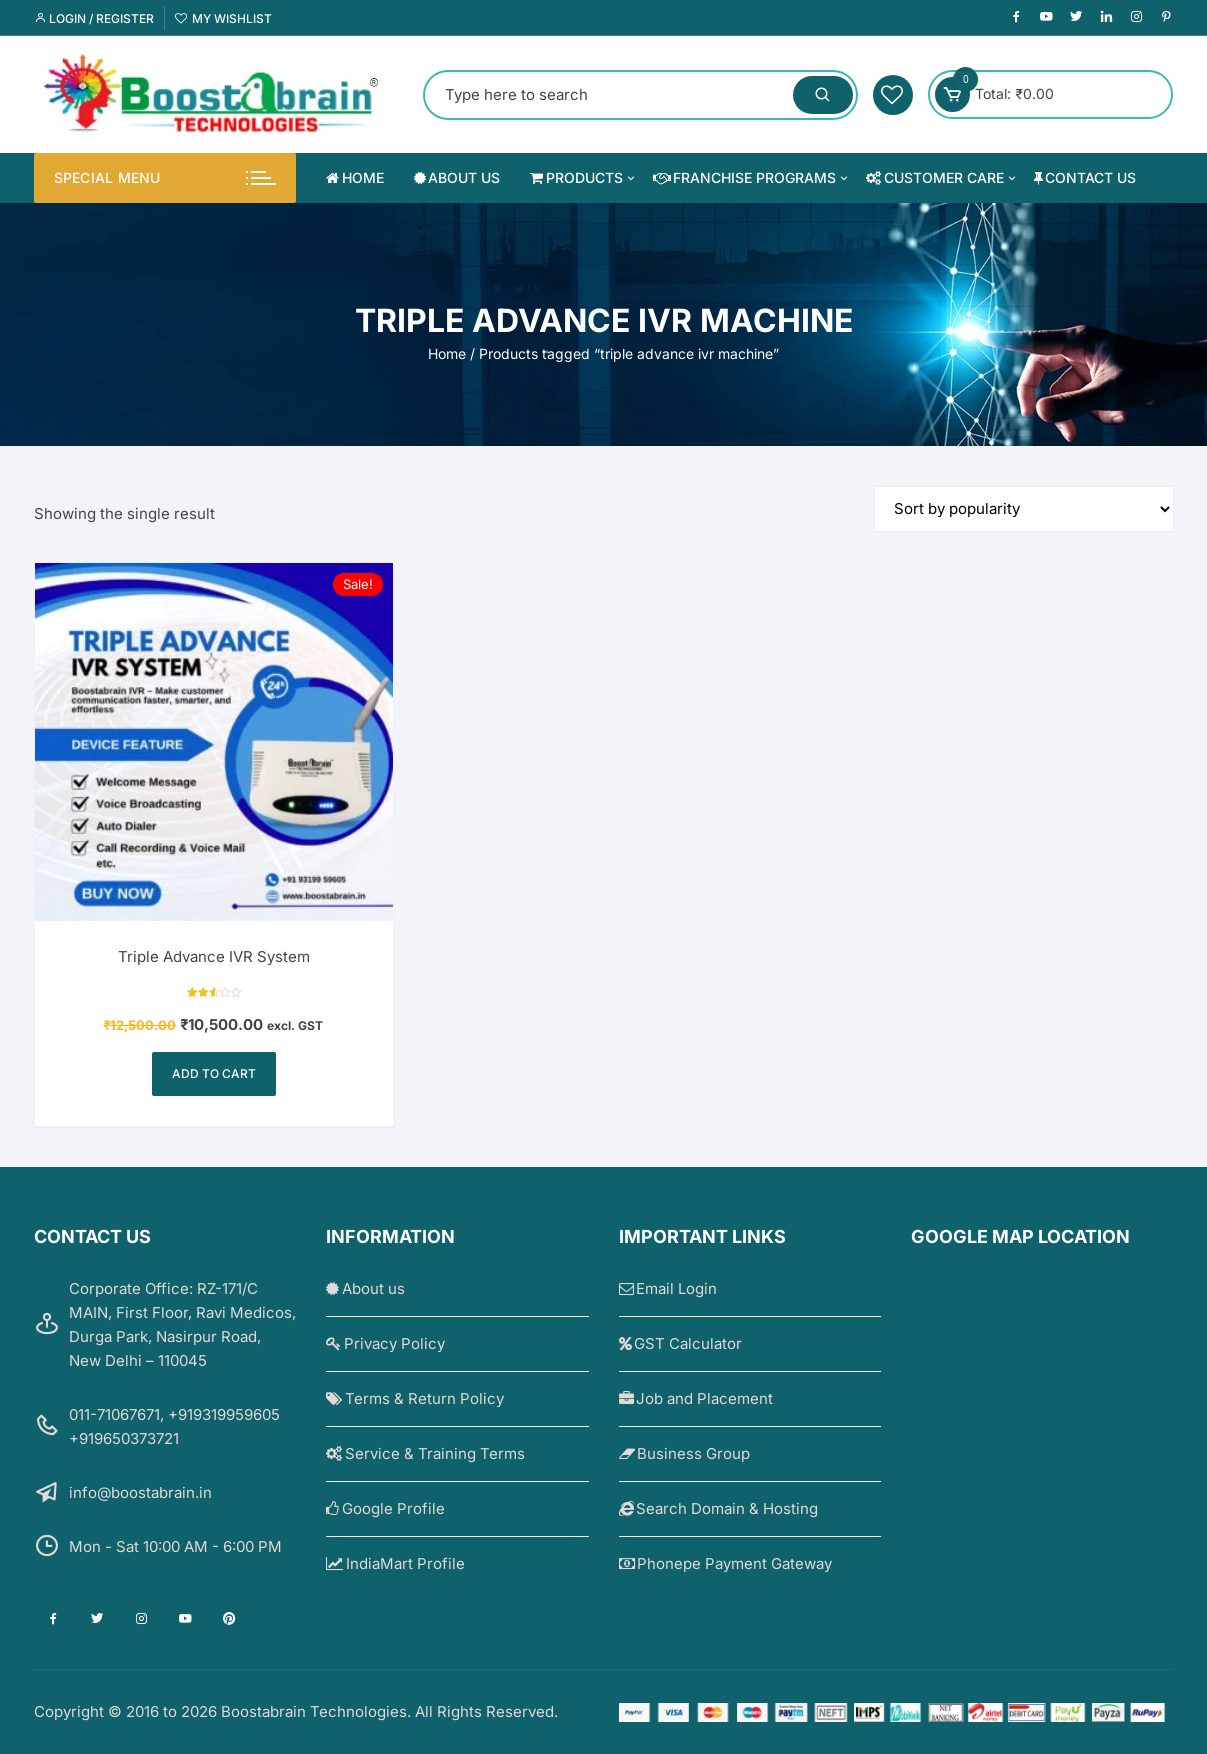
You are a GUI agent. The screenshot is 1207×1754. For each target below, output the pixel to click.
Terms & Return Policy (415, 1398)
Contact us (1085, 177)
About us (457, 177)
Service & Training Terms (425, 1453)
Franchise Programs (752, 178)
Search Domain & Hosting (719, 1508)
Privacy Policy (385, 1343)
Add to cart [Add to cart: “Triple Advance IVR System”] (214, 1073)
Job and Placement (696, 1398)
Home (355, 177)
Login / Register (94, 18)
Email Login (668, 1288)
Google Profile (385, 1508)
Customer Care (942, 178)
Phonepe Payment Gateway (726, 1563)
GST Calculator (681, 1343)
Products (584, 178)
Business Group (685, 1453)
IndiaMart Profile (395, 1563)
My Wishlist (224, 18)
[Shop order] (1024, 509)
